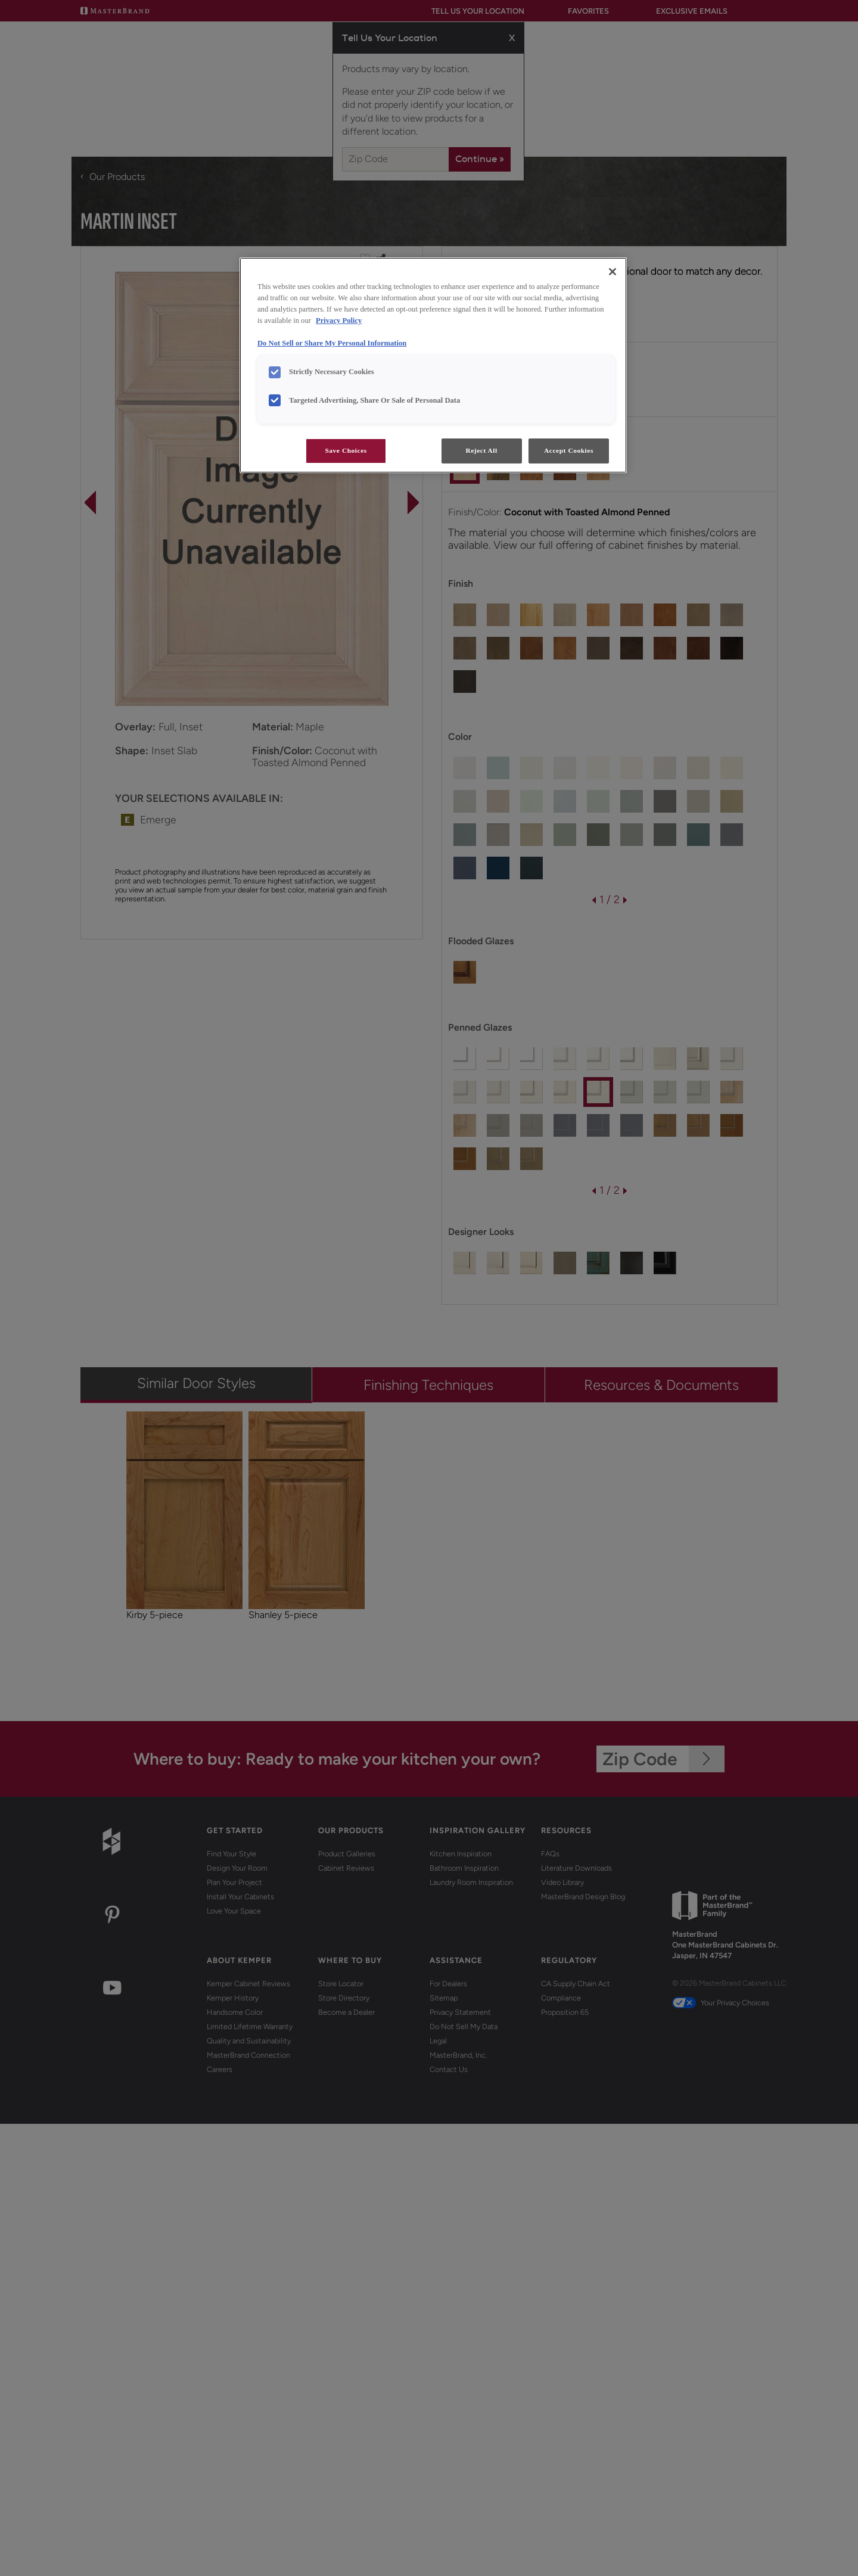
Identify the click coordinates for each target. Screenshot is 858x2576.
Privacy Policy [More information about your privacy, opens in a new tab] (339, 320)
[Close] (612, 272)
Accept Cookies (568, 450)
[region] (433, 365)
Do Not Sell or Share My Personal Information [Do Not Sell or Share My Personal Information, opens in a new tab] (331, 343)
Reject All (481, 450)
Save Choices (345, 450)
